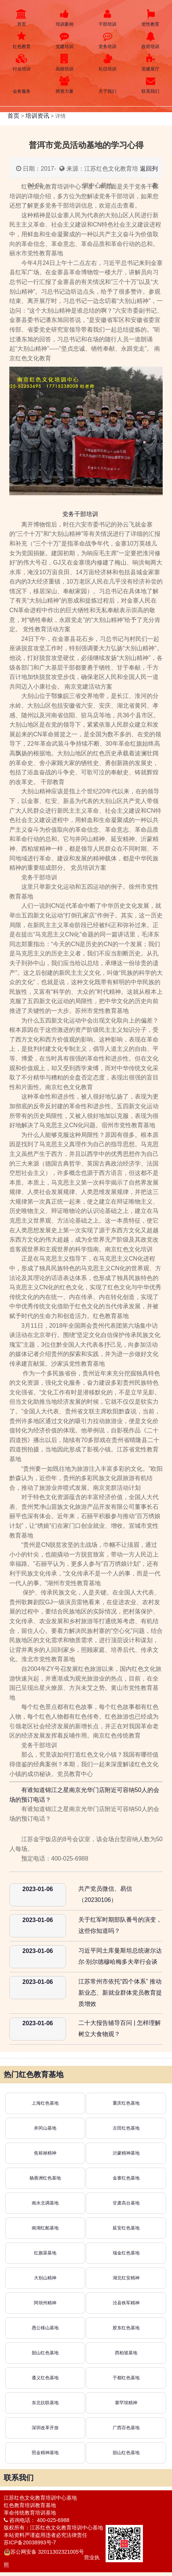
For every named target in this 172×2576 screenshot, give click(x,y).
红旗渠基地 (45, 2253)
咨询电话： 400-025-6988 (36, 2520)
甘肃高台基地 (126, 2203)
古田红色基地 (126, 2128)
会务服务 (21, 85)
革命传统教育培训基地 (30, 2513)
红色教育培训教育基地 (30, 2505)
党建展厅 (150, 63)
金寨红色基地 (126, 2178)
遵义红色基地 (45, 2377)
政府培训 (150, 40)
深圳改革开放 (45, 2427)
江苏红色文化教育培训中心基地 (40, 2498)
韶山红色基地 (45, 2352)
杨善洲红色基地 (45, 2178)
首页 (21, 18)
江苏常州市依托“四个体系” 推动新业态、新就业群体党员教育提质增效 (120, 1992)
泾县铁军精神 (126, 2302)
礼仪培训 (107, 63)
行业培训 (21, 63)
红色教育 (21, 40)
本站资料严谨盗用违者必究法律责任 (45, 2535)
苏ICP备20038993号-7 (30, 2542)
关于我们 (107, 85)
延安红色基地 (126, 2228)
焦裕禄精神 (45, 2153)
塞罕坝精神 (126, 2402)
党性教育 (150, 18)
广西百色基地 (126, 2427)
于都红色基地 (126, 2377)
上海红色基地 (45, 2103)
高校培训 (64, 63)
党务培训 (107, 40)
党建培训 (64, 40)
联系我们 (150, 85)
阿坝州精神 (45, 2302)
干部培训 (107, 18)
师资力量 (64, 85)
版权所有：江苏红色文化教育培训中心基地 (53, 2528)
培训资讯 (37, 116)
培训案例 (64, 18)
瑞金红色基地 (126, 2253)
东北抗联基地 (45, 2402)
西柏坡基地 (126, 2352)
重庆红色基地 (126, 2103)
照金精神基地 (45, 2452)
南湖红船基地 (45, 2228)
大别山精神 (45, 2278)
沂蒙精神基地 (126, 2153)
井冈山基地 (45, 2128)
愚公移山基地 (45, 2327)
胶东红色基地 (126, 2327)
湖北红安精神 (126, 2278)
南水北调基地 (45, 2203)
